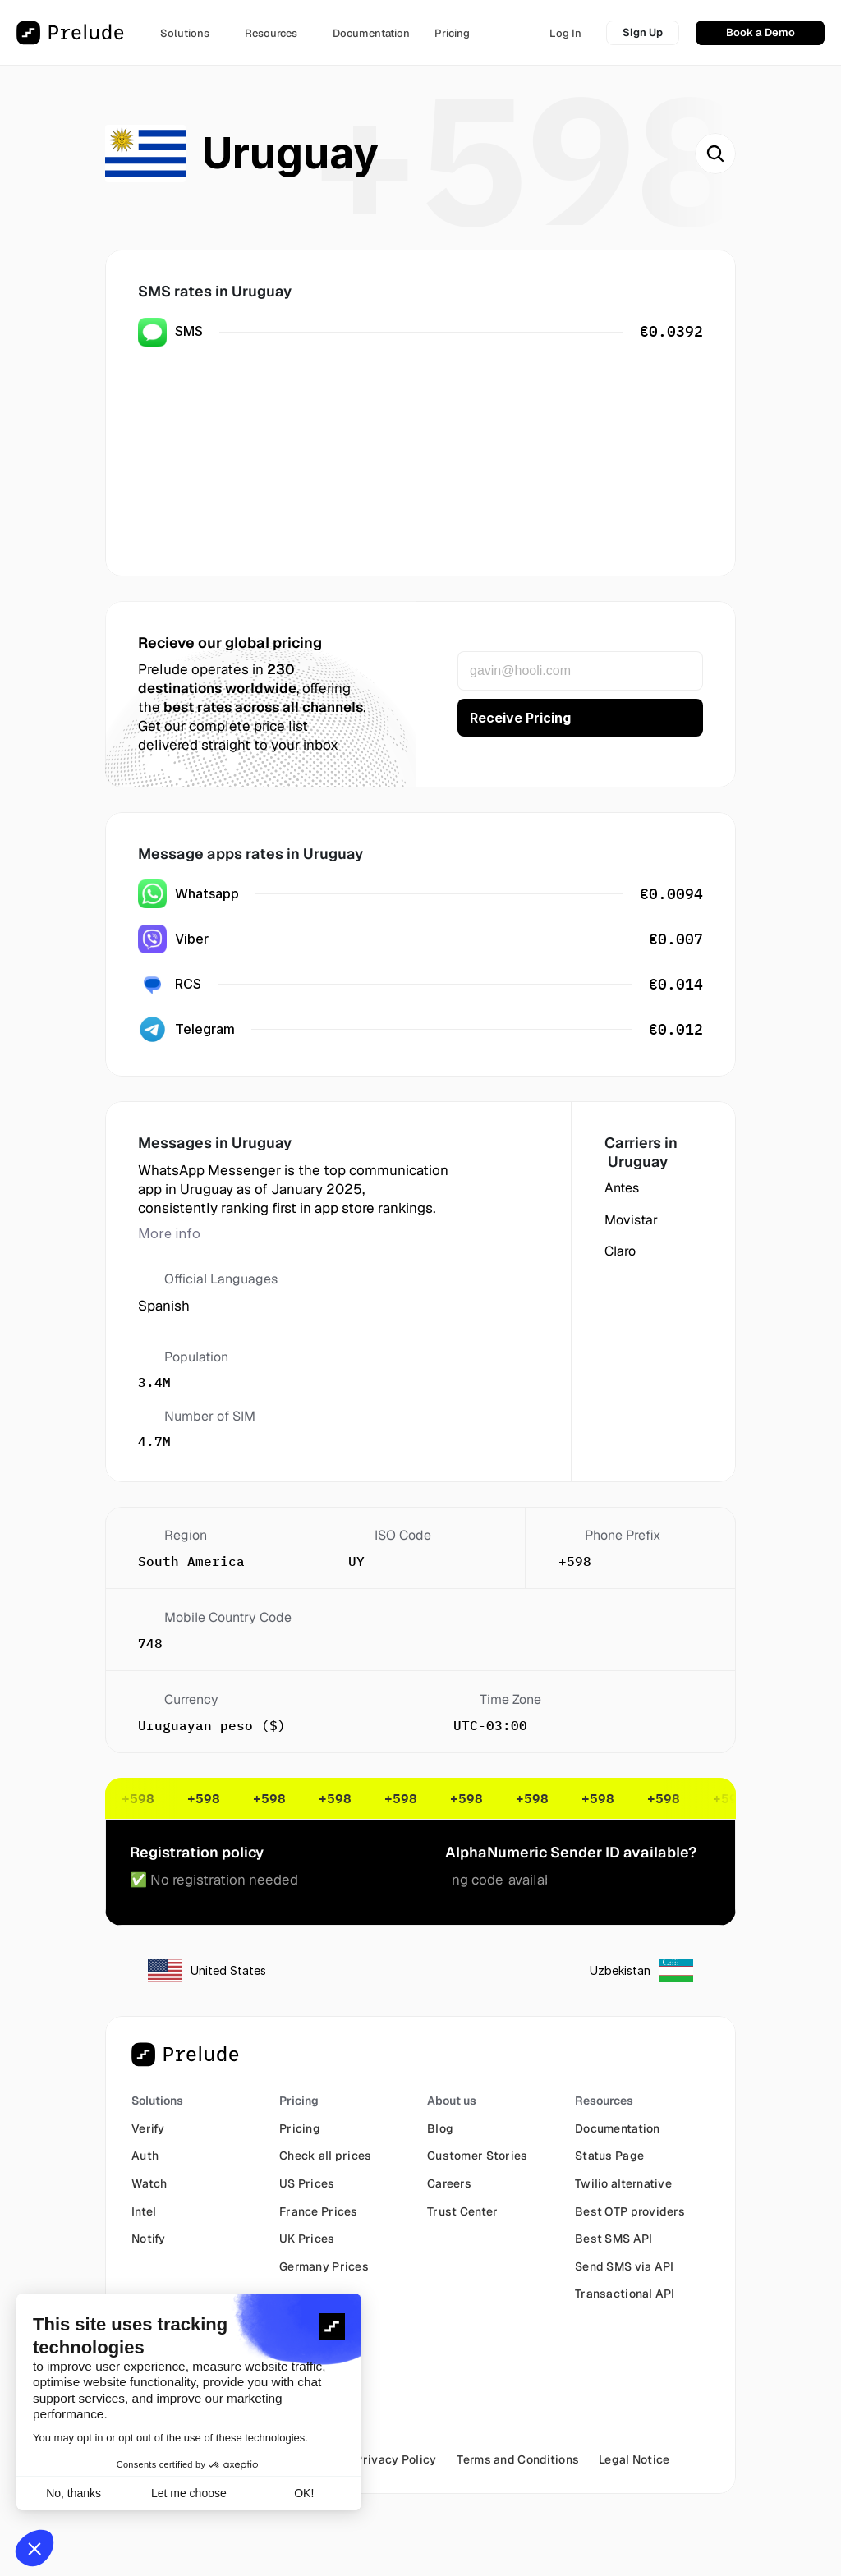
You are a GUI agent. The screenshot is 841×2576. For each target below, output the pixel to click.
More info (169, 1233)
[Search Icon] (715, 153)
